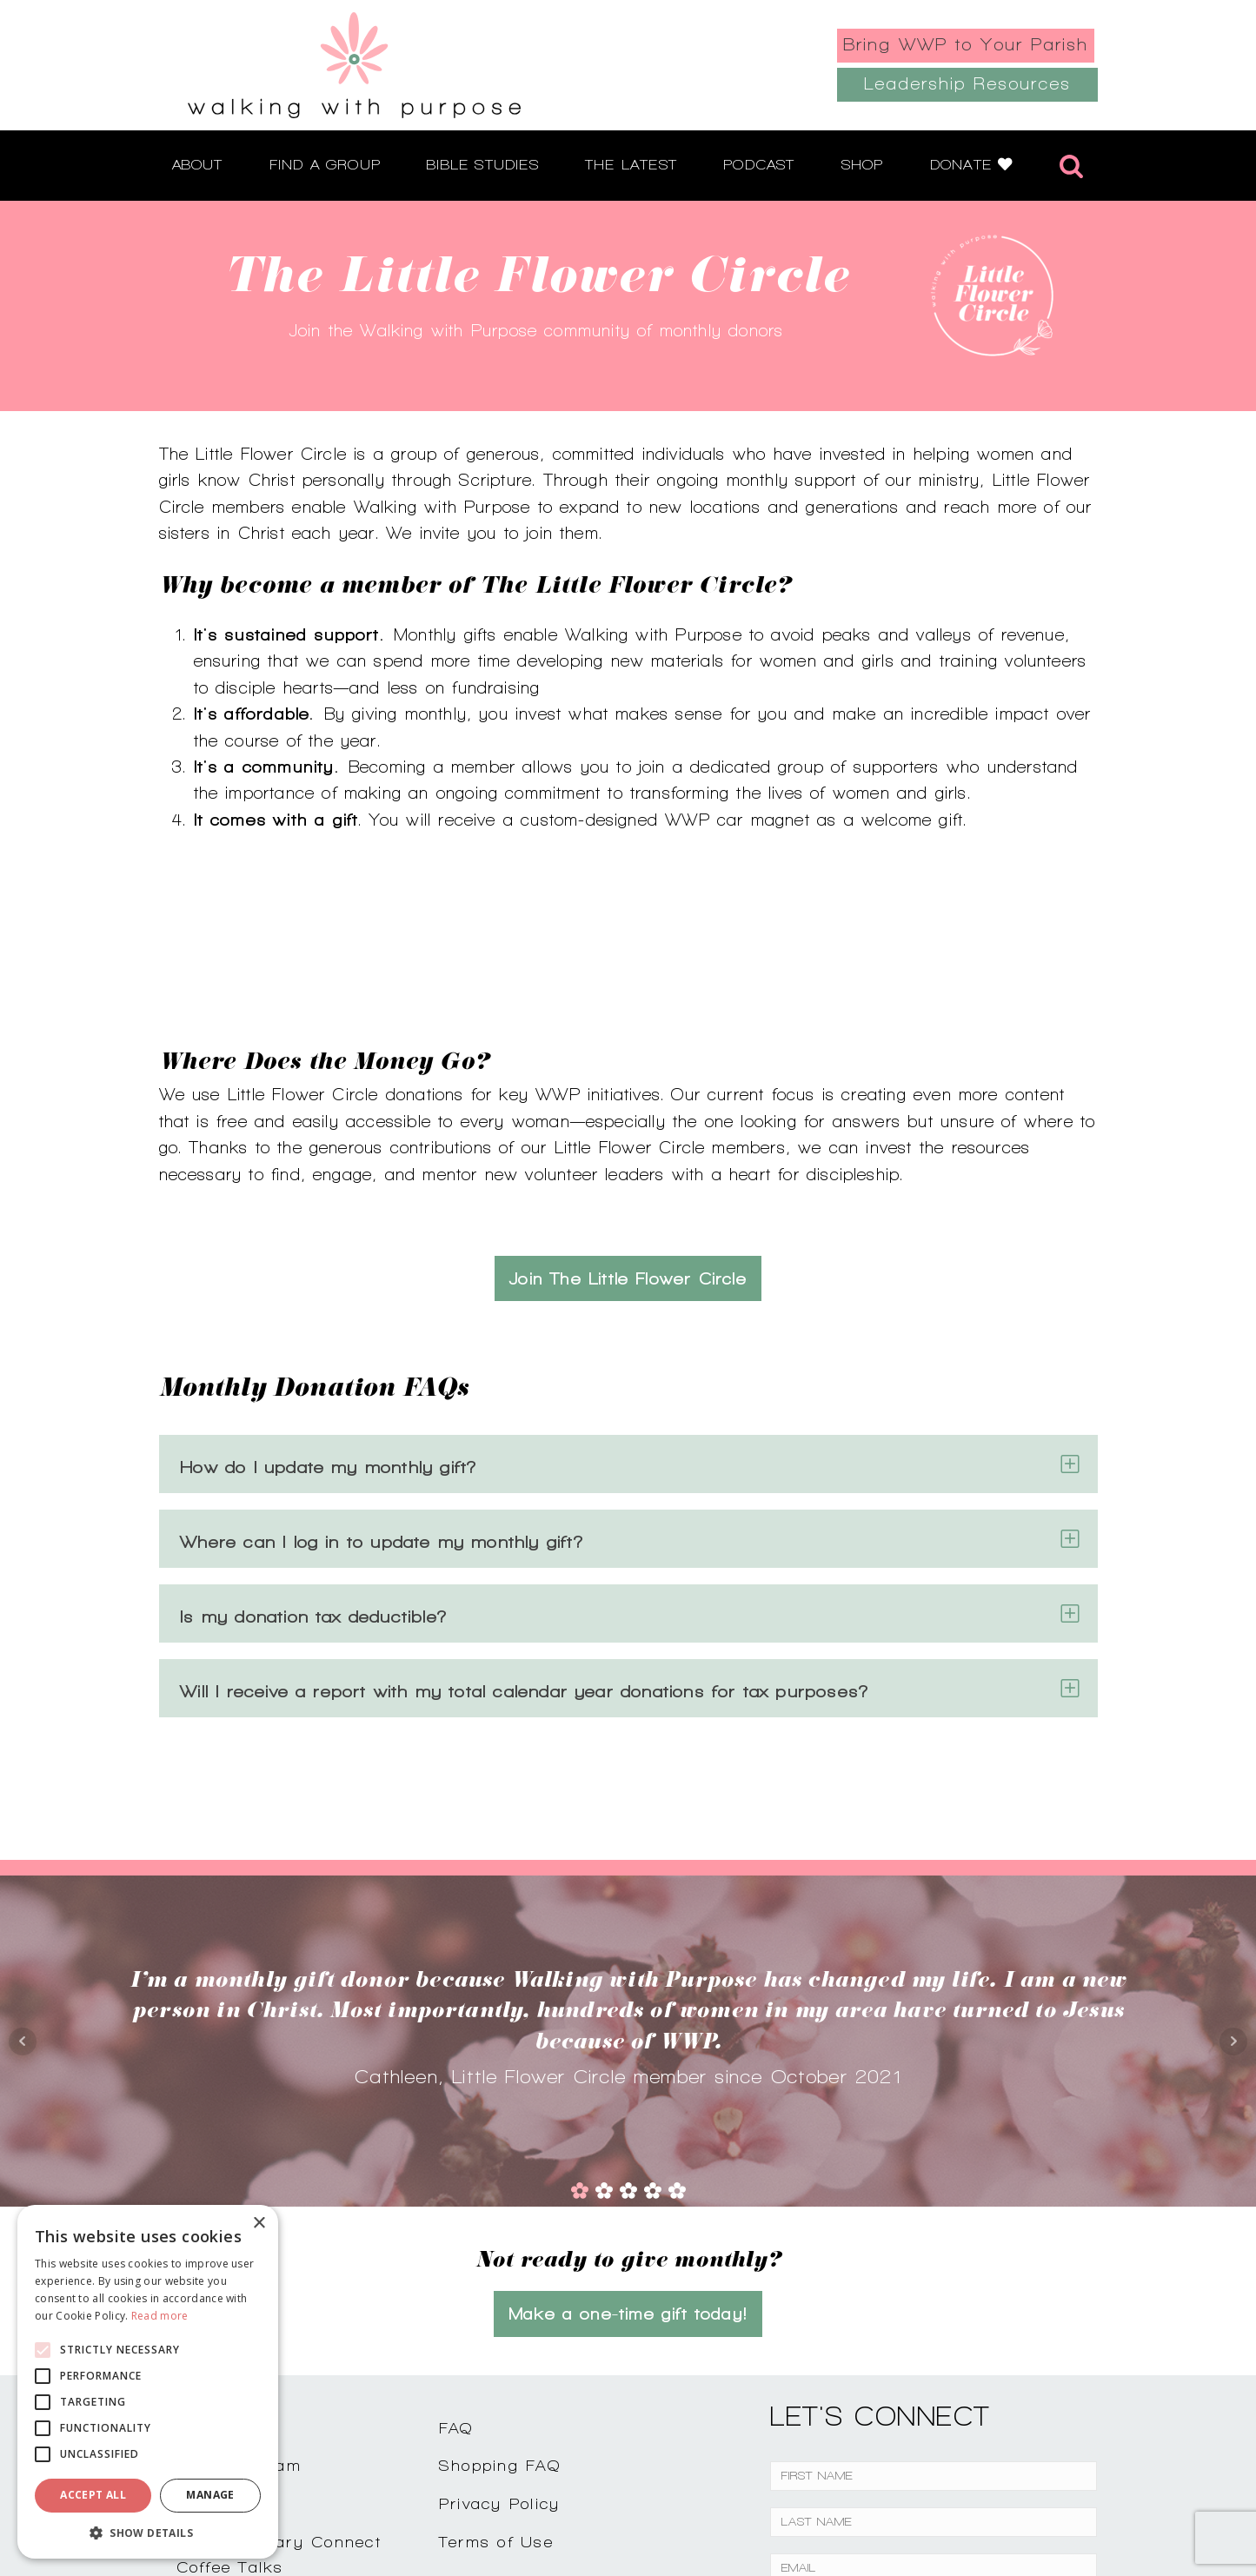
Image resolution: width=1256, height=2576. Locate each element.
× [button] (258, 2223)
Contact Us (225, 2254)
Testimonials (229, 2329)
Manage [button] (210, 2494)
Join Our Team (239, 2291)
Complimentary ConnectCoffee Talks (279, 2380)
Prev (23, 1868)
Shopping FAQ (500, 2291)
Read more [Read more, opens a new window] (160, 2315)
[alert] (147, 2382)
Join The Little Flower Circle (627, 1104)
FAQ (456, 2254)
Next (1233, 1868)
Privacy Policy (500, 2329)
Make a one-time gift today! (628, 2139)
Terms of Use (496, 2368)
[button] (148, 2532)
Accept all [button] (93, 2494)
